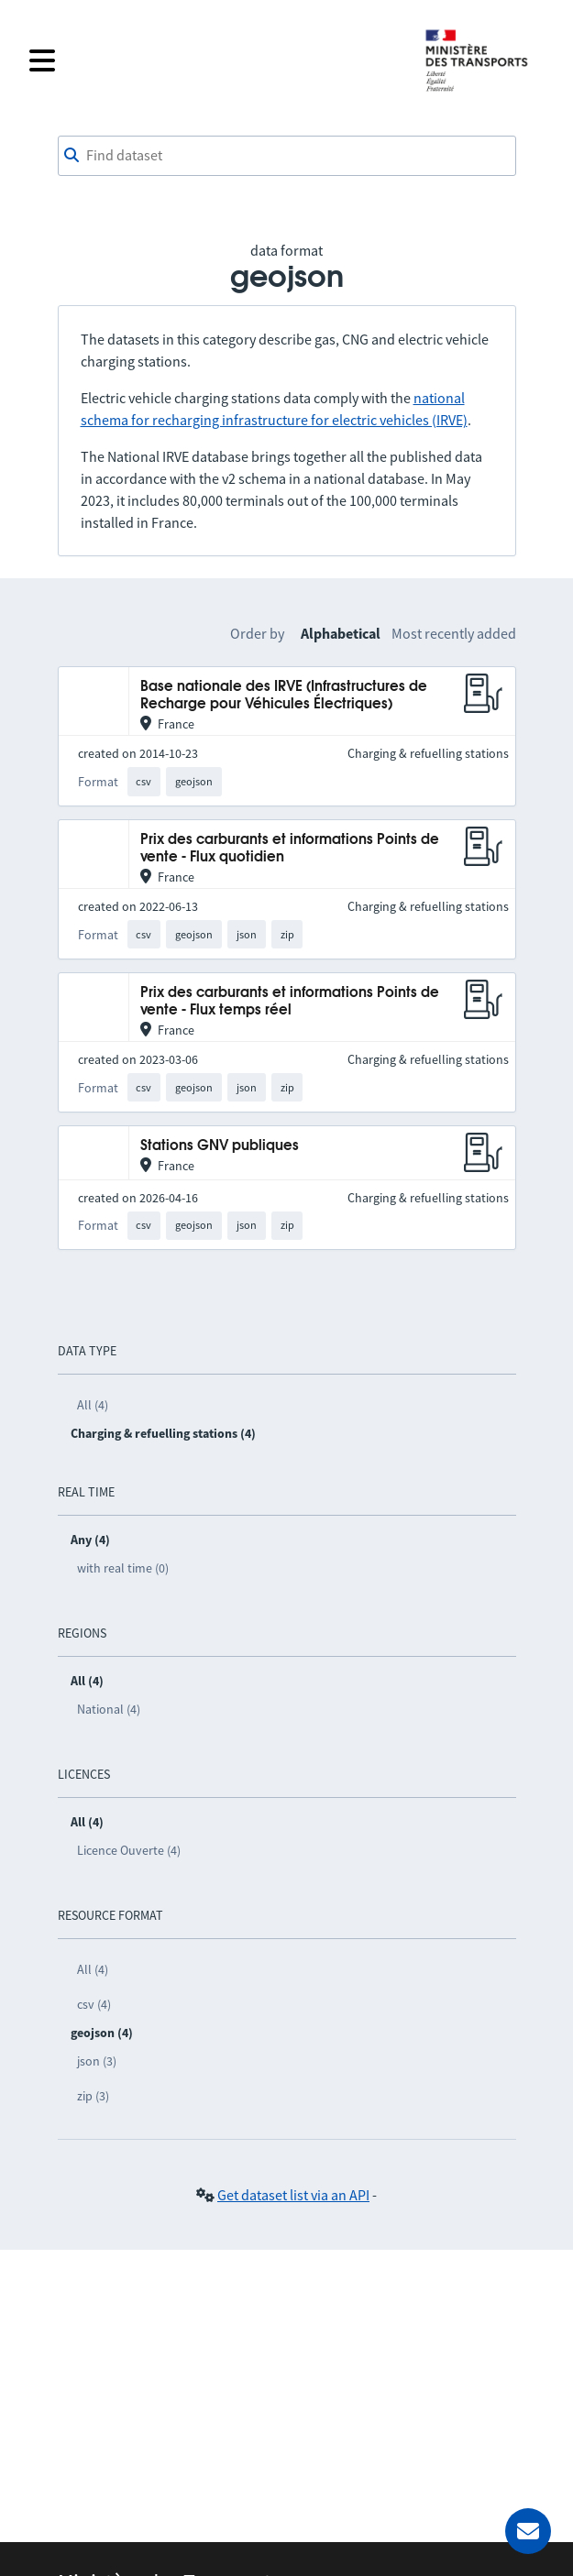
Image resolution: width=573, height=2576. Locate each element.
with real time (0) (123, 1568)
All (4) (92, 1405)
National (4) (108, 1709)
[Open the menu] (215, 60)
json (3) (96, 2061)
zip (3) (93, 2096)
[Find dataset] (287, 156)
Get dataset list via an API (293, 2195)
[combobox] (287, 156)
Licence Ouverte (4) (129, 1850)
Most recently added (453, 633)
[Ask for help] (528, 2531)
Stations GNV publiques (219, 1146)
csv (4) (94, 2004)
